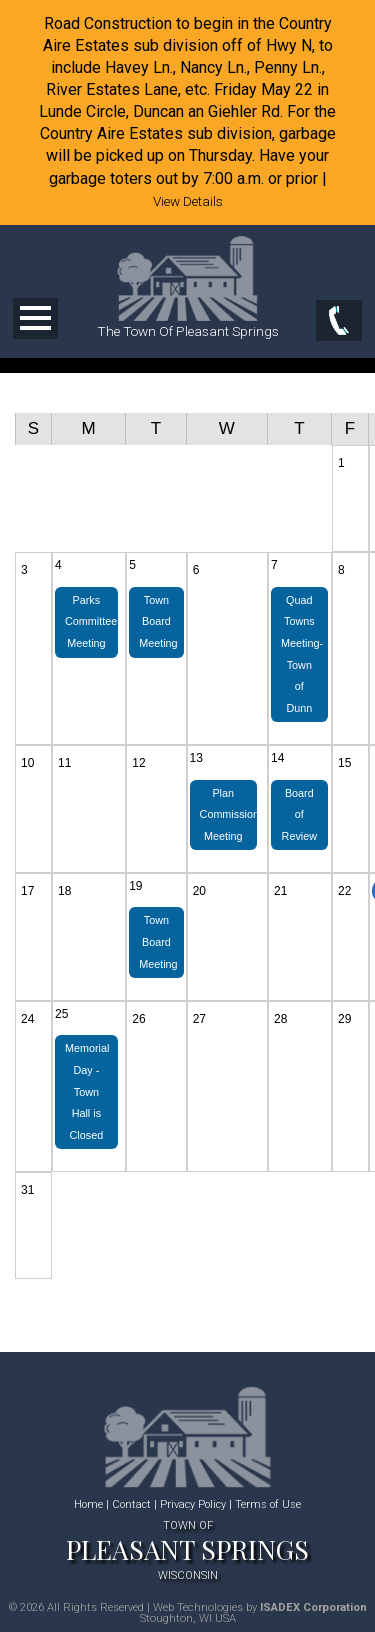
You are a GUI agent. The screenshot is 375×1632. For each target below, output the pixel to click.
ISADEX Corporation (313, 1607)
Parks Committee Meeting (91, 621)
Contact (131, 1504)
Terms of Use (268, 1504)
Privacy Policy (193, 1504)
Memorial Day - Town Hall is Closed (87, 1091)
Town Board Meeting (158, 621)
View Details (188, 201)
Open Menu (35, 318)
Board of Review (299, 814)
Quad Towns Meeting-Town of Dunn (302, 654)
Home (88, 1504)
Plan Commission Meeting (228, 814)
